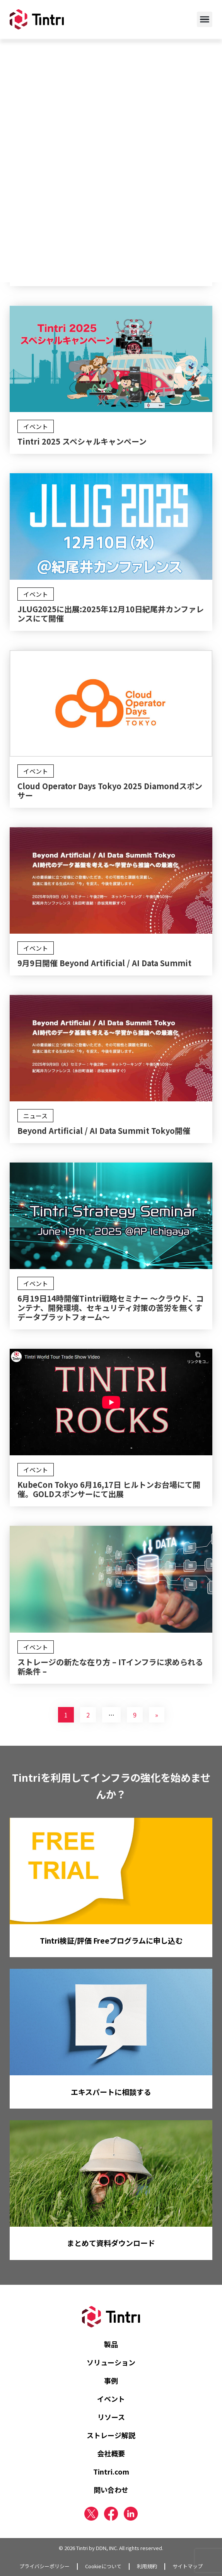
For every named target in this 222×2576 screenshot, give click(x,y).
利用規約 (147, 2566)
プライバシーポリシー (44, 2566)
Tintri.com (111, 2471)
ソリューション (111, 2362)
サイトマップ (187, 2566)
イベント (111, 2399)
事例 (111, 2380)
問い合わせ (111, 2490)
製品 (111, 2344)
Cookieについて (103, 2566)
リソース (111, 2417)
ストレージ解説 (111, 2435)
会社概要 (111, 2453)
